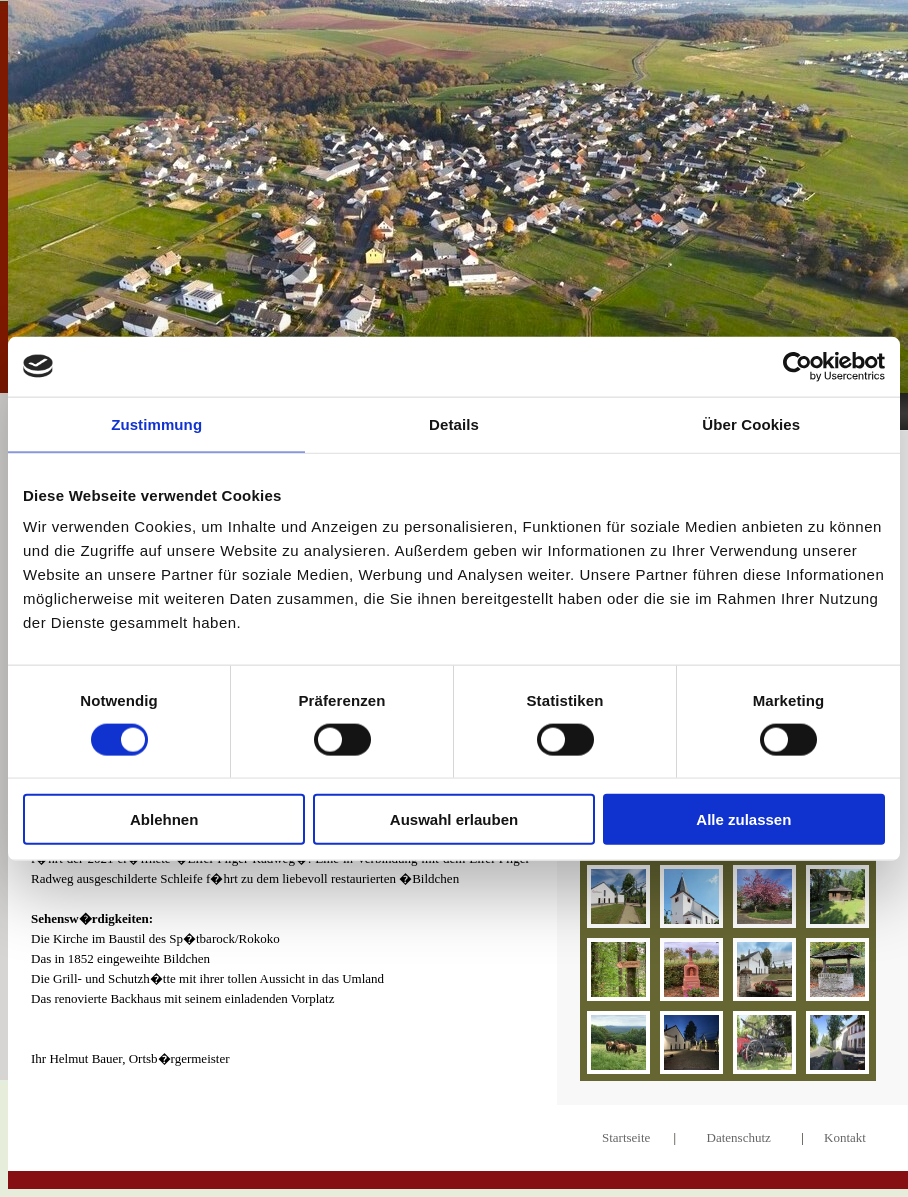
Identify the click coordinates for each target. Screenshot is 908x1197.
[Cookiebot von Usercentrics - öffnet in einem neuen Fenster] (797, 366)
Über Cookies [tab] (751, 423)
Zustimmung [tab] (156, 423)
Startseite (626, 1137)
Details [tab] (454, 423)
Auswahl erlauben (454, 819)
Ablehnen (164, 819)
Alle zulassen (743, 819)
